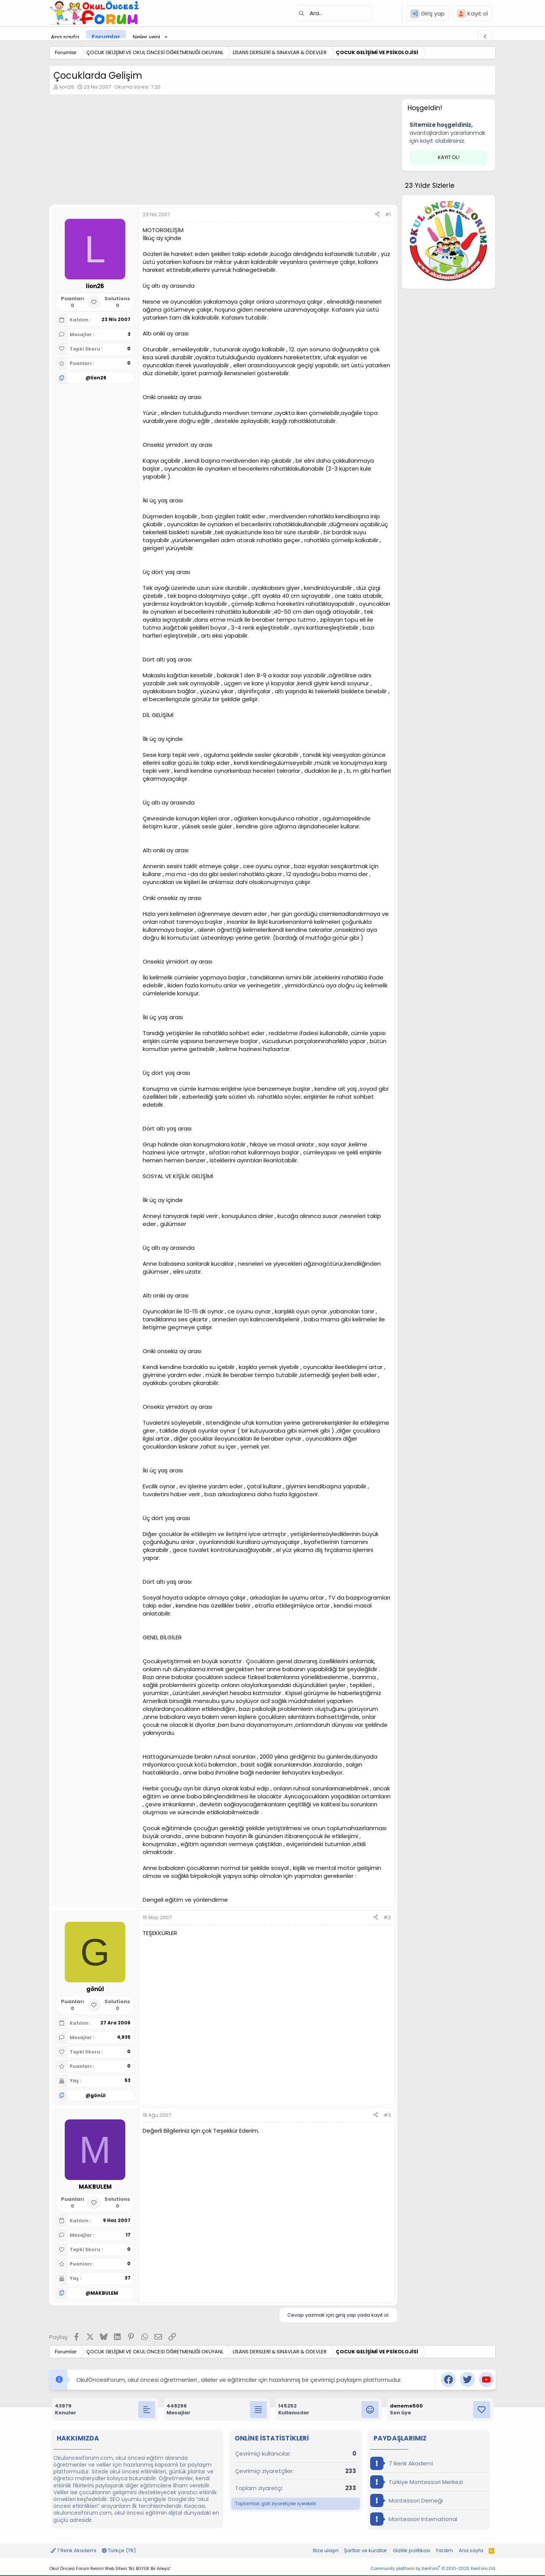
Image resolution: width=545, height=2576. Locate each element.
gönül (98, 2095)
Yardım (444, 2550)
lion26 (66, 86)
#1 (388, 214)
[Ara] (334, 13)
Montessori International (413, 2519)
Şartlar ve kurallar (365, 2550)
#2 (387, 1917)
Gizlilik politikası (411, 2550)
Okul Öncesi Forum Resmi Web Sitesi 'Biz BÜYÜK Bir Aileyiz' (110, 2568)
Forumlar (106, 37)
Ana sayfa (65, 37)
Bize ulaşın (326, 2550)
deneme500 (406, 2405)
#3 (387, 2115)
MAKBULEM (104, 2293)
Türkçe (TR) (119, 2550)
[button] (166, 37)
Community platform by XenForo (433, 2568)
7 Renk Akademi (401, 2463)
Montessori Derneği (406, 2500)
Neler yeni (146, 37)
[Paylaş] (377, 214)
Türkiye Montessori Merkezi (416, 2482)
